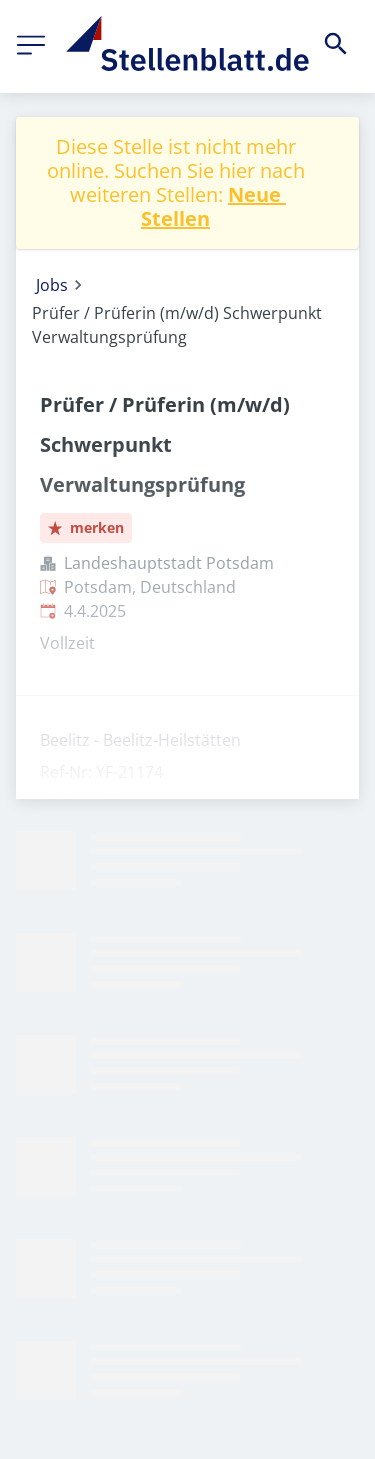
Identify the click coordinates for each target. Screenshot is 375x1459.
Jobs (52, 285)
